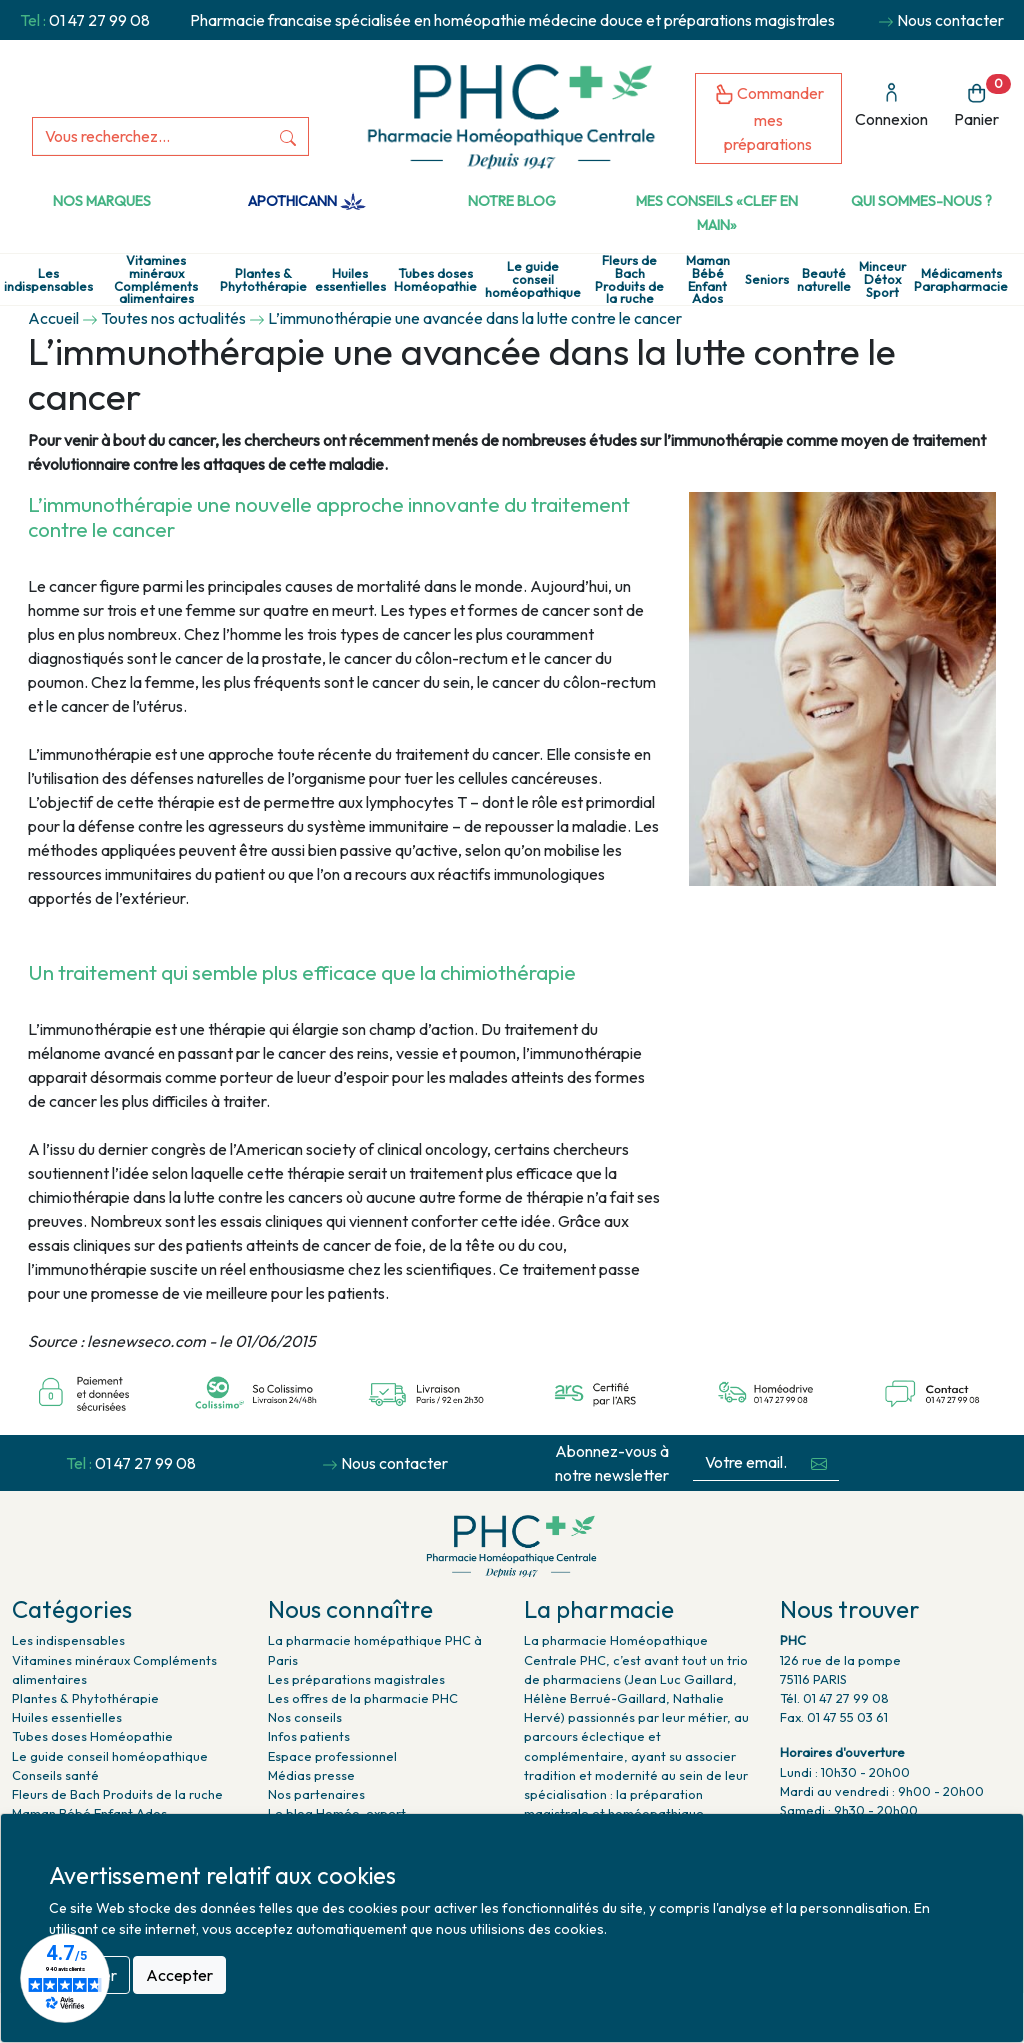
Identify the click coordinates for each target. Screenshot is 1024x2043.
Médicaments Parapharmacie (961, 280)
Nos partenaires (316, 1794)
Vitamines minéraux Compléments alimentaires (156, 279)
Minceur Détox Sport (882, 279)
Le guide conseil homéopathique (533, 279)
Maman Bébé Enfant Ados (708, 279)
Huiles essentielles (350, 280)
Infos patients (309, 1736)
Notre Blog (512, 201)
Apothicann (306, 201)
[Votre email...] (746, 1462)
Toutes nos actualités (173, 318)
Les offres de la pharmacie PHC (363, 1698)
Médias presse (311, 1775)
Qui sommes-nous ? (921, 201)
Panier (982, 101)
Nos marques (102, 201)
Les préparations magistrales (356, 1679)
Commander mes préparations (769, 118)
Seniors (767, 279)
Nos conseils (305, 1717)
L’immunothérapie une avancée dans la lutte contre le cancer (475, 318)
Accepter (179, 1975)
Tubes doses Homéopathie (435, 280)
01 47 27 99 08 (99, 20)
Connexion (891, 105)
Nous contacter (950, 20)
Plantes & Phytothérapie (263, 280)
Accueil (53, 318)
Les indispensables (48, 280)
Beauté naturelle (824, 280)
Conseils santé (55, 1775)
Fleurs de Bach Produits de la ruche (629, 279)
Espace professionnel (332, 1756)
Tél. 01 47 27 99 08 (834, 1698)
